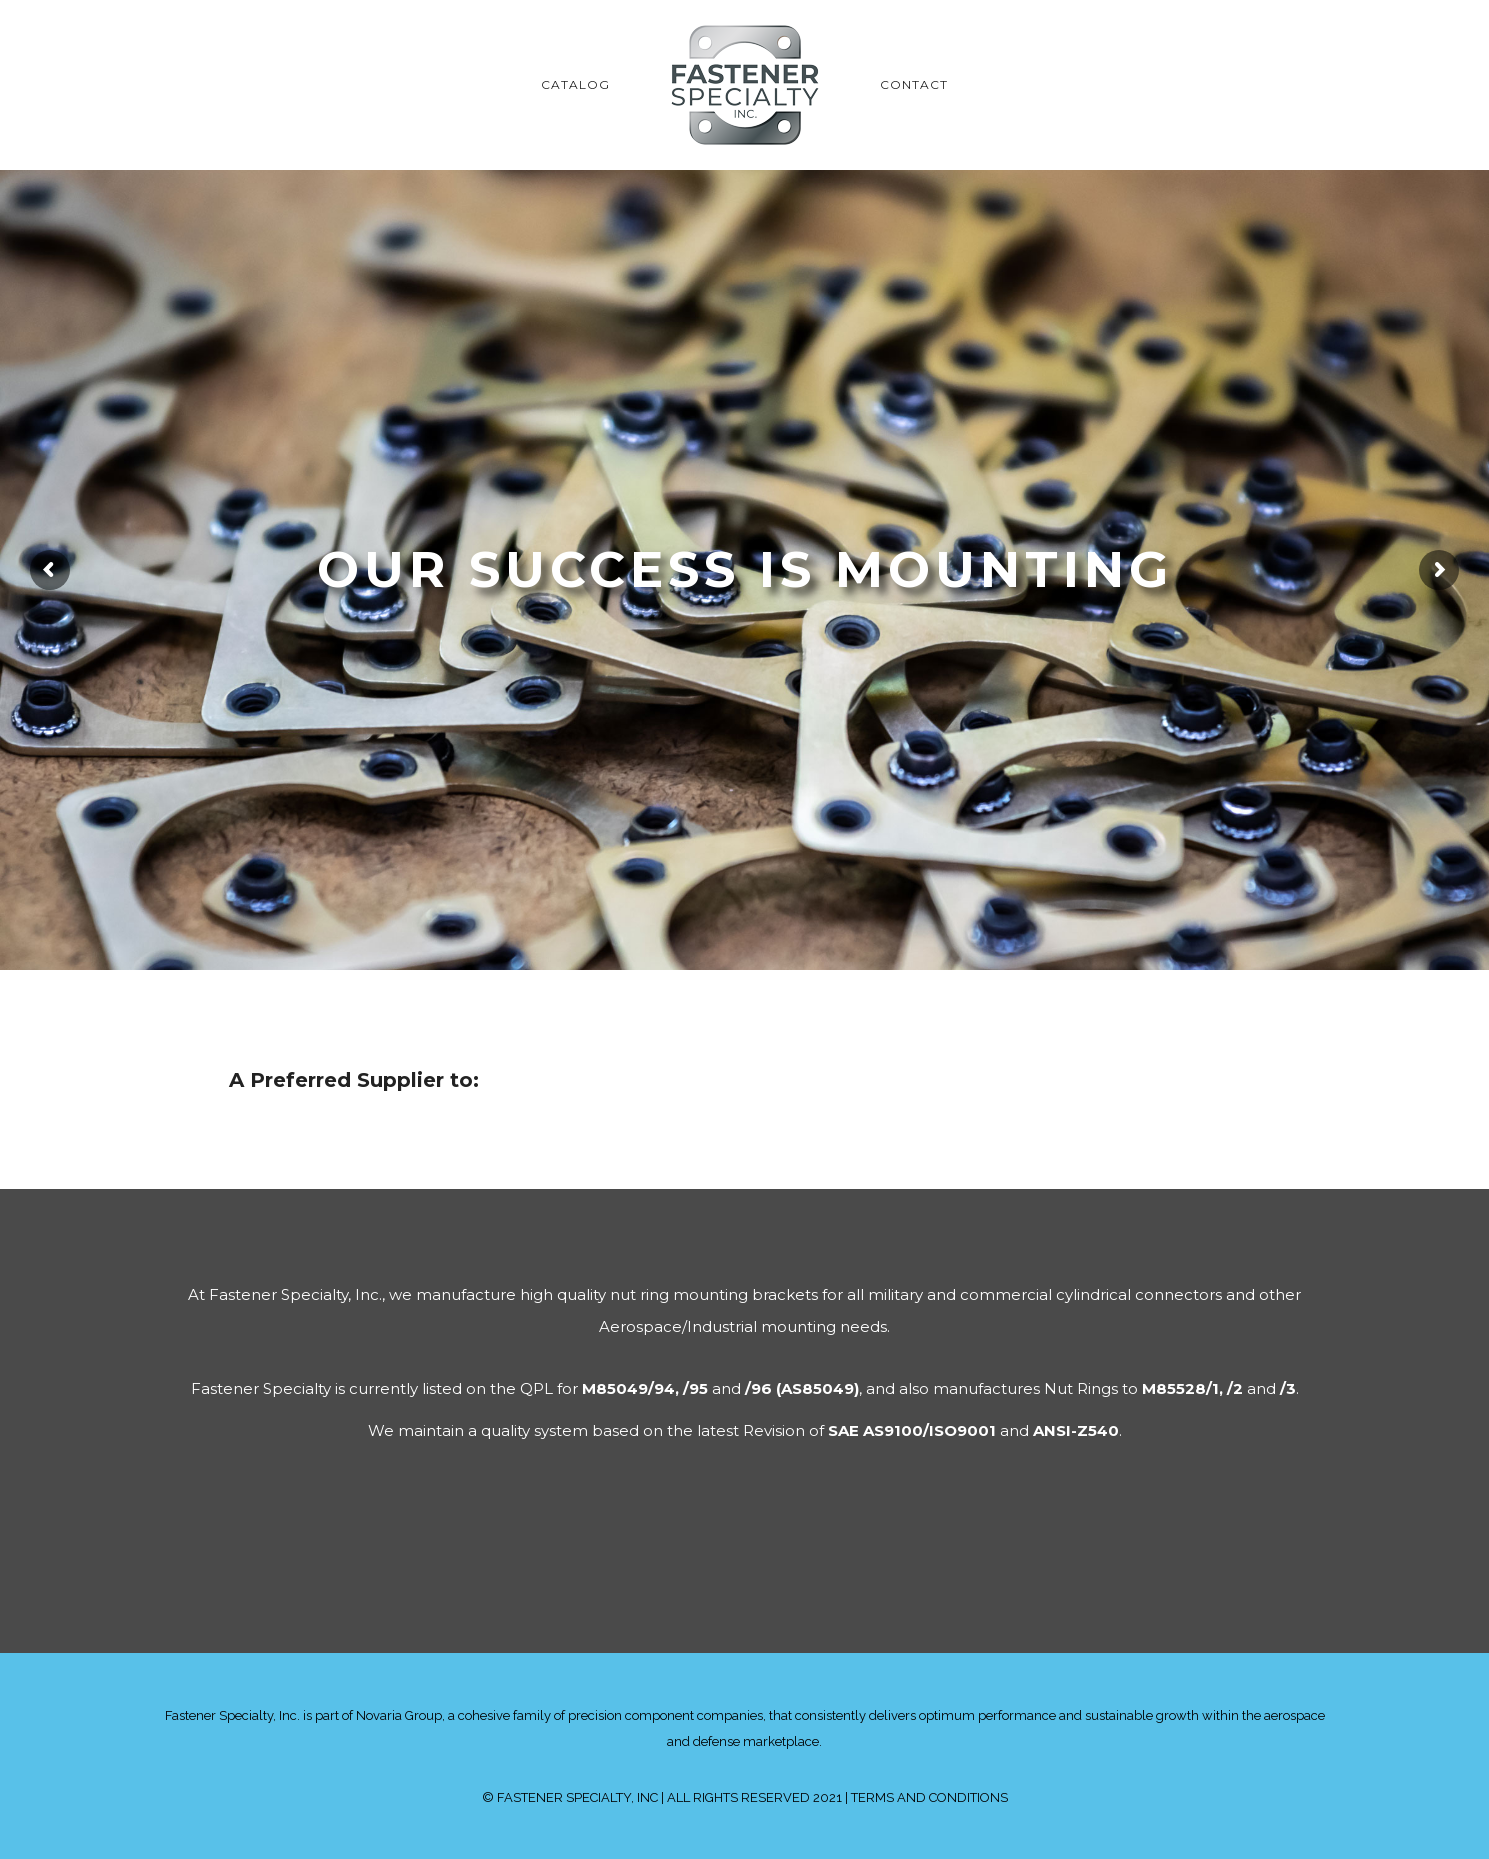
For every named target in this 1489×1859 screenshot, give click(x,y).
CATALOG (575, 84)
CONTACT (914, 84)
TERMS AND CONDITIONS (929, 1797)
